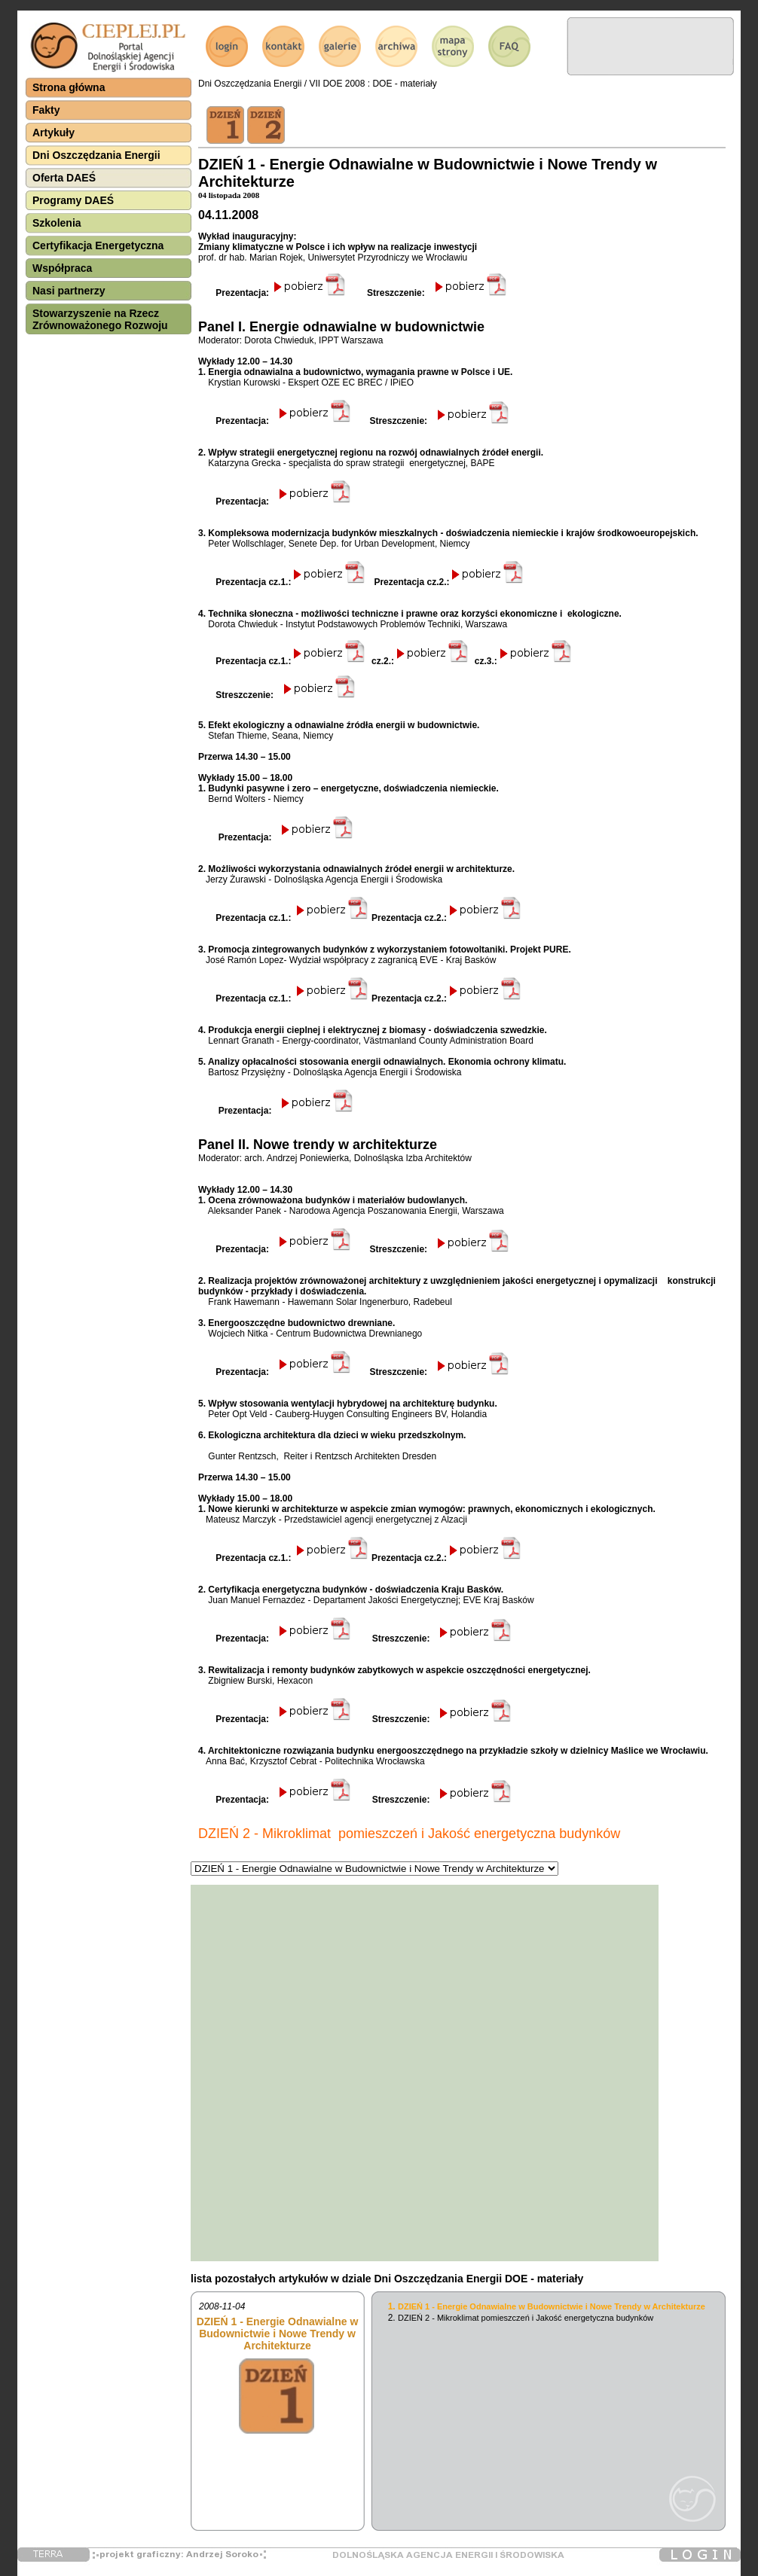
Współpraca (62, 268)
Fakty (46, 110)
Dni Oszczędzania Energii (96, 155)
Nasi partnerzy (68, 291)
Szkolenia (56, 223)
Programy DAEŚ (73, 200)
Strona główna (68, 87)
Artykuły (53, 133)
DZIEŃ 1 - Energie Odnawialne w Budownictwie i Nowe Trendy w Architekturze (551, 2306)
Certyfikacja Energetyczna (98, 245)
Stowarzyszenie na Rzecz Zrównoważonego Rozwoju (100, 319)
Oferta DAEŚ (64, 178)
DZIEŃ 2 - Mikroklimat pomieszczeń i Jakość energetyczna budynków (525, 2317)
